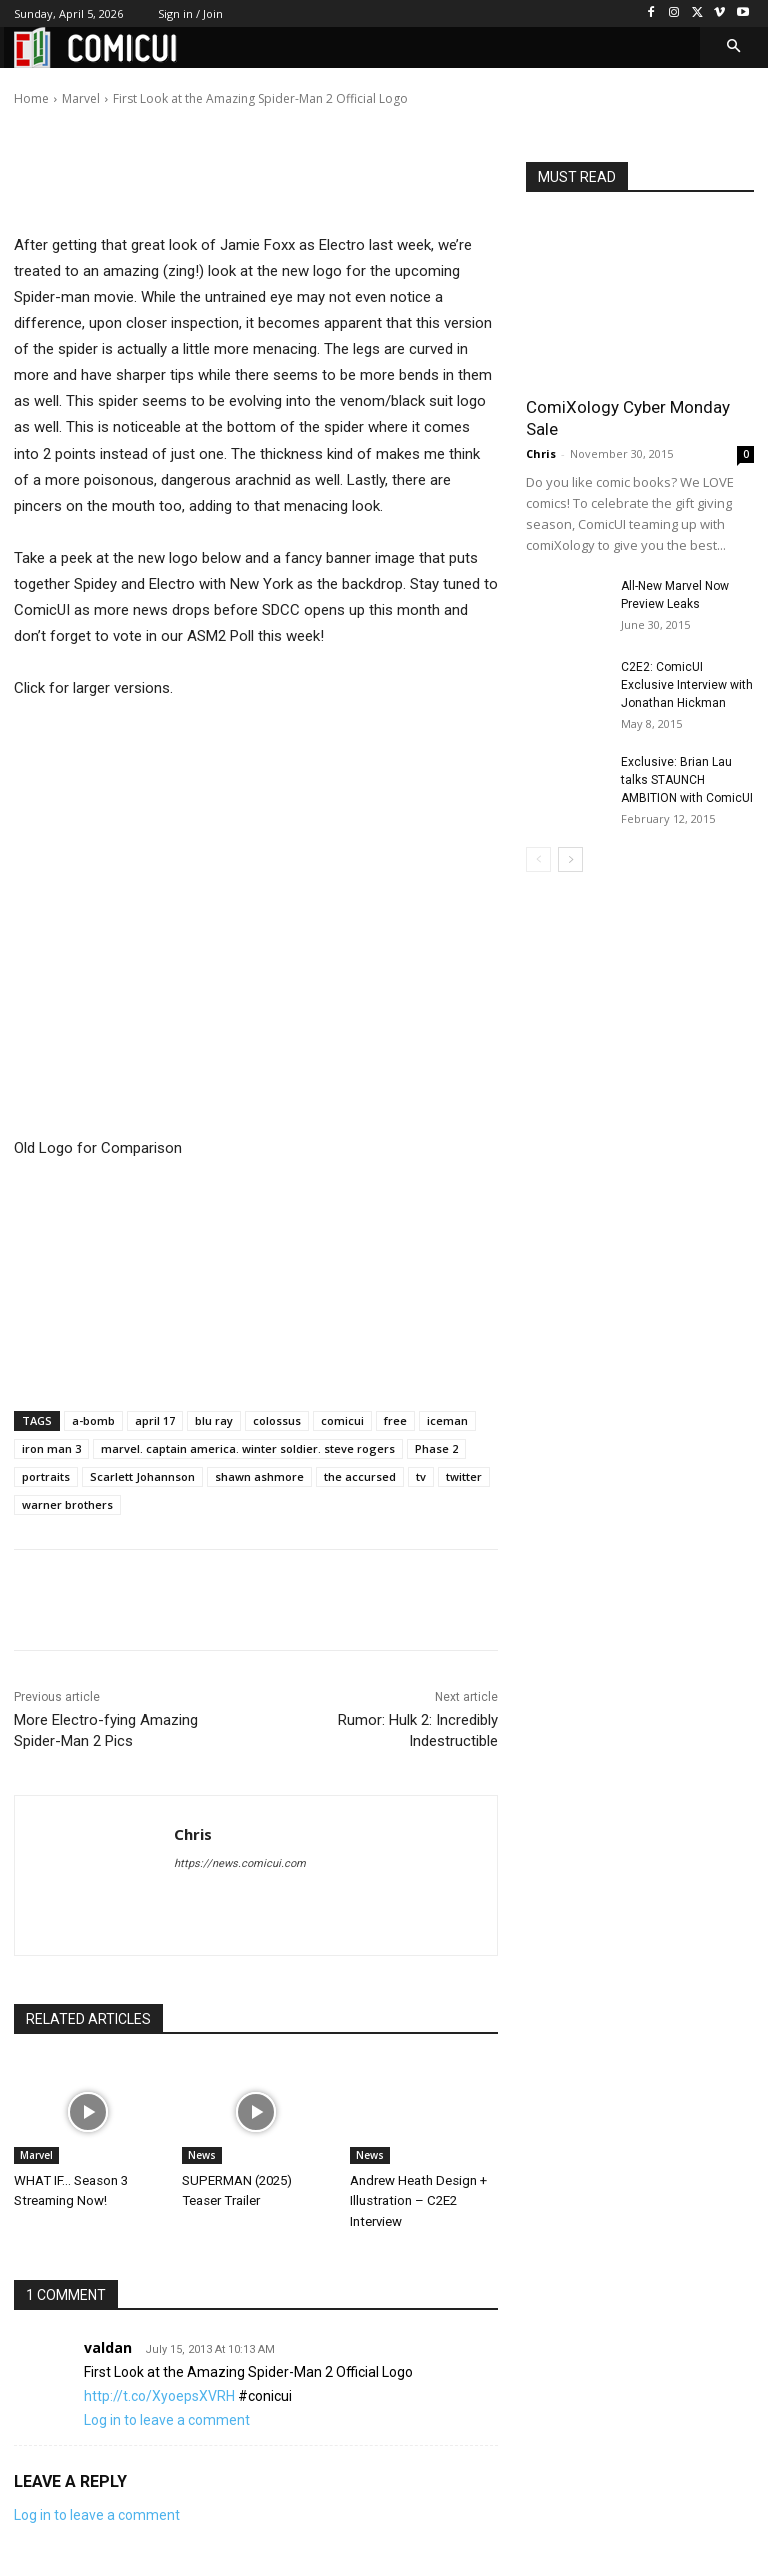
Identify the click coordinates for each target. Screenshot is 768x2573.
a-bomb (93, 1420)
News (202, 2155)
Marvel (36, 2155)
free (395, 1420)
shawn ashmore (259, 1476)
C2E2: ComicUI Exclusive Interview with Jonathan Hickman (687, 685)
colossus (277, 1420)
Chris (87, 84)
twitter (464, 1476)
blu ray (214, 1420)
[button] (734, 47)
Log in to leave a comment (167, 2419)
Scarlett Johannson (142, 1476)
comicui (342, 1420)
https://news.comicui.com (240, 1863)
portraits (46, 1476)
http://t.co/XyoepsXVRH (159, 2395)
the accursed (360, 1476)
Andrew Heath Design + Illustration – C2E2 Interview (418, 2200)
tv (421, 1476)
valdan (108, 2346)
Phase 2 (436, 1448)
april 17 (155, 1420)
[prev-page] (538, 859)
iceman (447, 1420)
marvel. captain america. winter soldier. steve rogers (248, 1448)
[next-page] (570, 859)
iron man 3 (51, 1448)
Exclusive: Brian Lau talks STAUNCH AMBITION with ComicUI (687, 780)
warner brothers (67, 1504)
